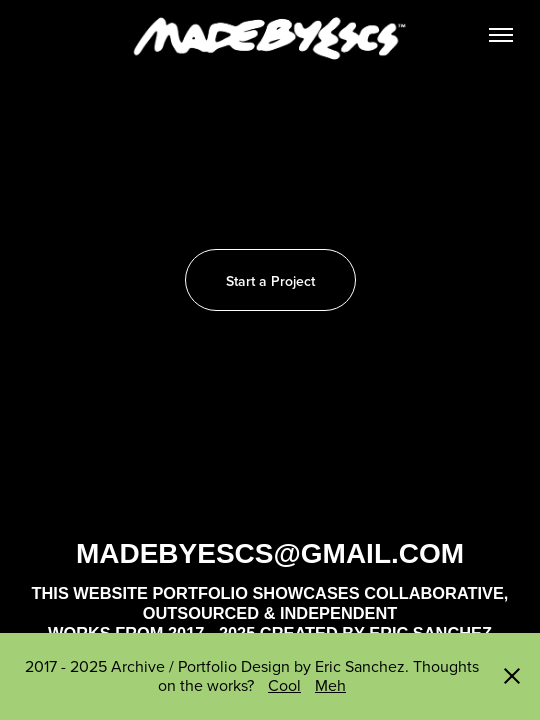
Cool (284, 685)
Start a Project (270, 281)
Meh (330, 685)
